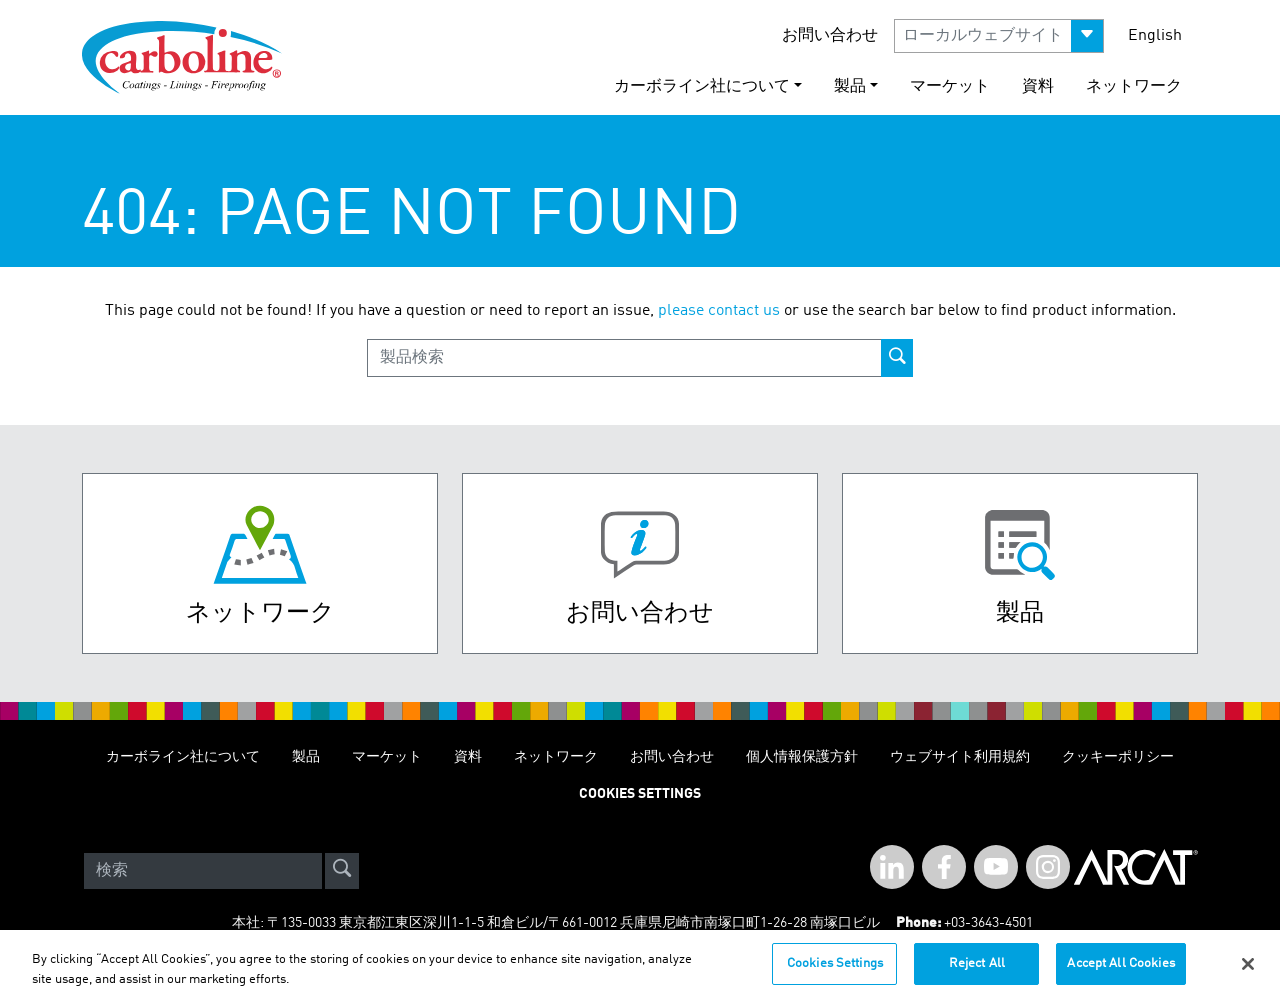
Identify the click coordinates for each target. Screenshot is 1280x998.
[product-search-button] (897, 358)
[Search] (203, 871)
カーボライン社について (183, 757)
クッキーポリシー (1118, 757)
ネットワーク (1134, 87)
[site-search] (342, 871)
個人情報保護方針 (802, 757)
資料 (1038, 87)
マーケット (950, 87)
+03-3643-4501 (988, 923)
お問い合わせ (830, 36)
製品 (306, 757)
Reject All (977, 971)
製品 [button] (850, 87)
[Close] (1248, 971)
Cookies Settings (835, 971)
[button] (999, 36)
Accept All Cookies (1120, 971)
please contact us (719, 311)
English (1155, 36)
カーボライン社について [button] (702, 87)
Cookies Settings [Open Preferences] (640, 794)
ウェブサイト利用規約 (960, 757)
